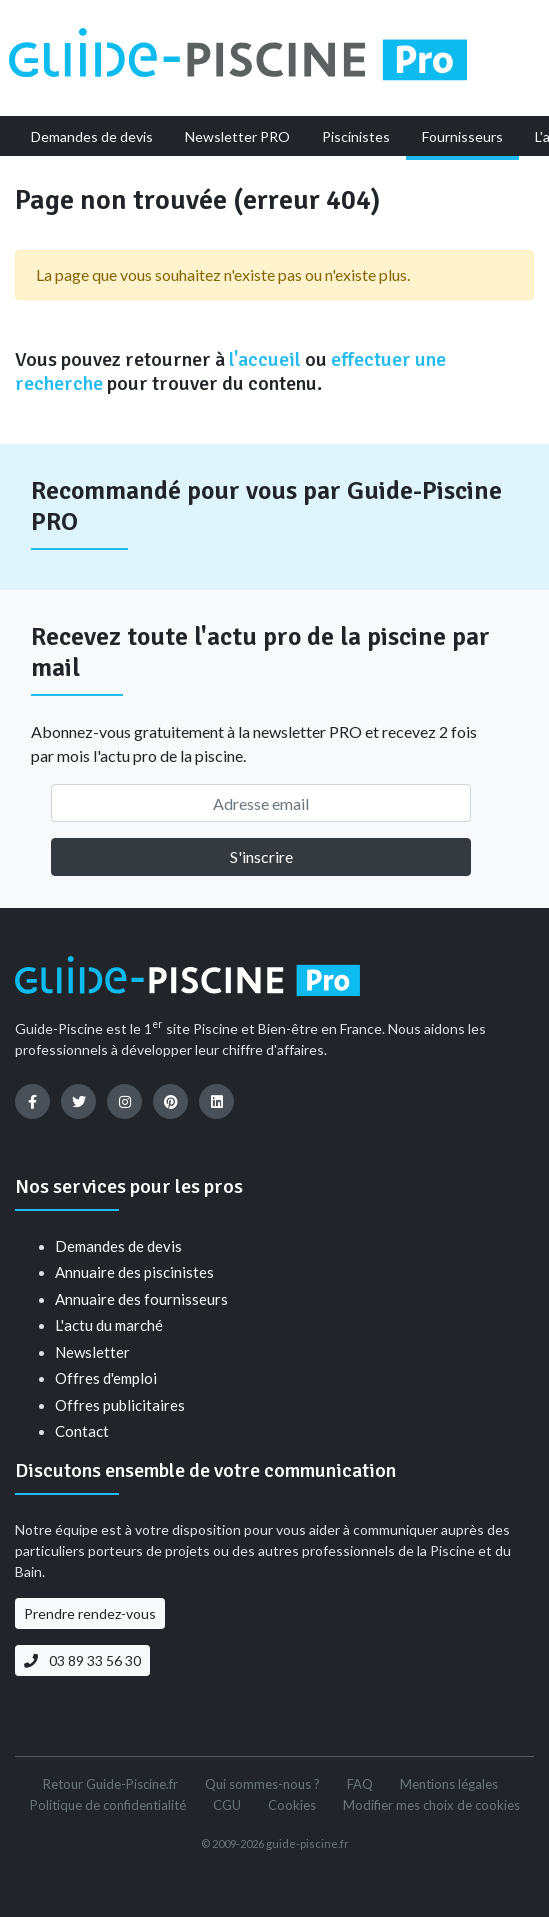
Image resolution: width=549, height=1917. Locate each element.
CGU (227, 1805)
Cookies (292, 1805)
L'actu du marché (109, 1325)
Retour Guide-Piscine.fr (110, 1784)
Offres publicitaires (120, 1405)
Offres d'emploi (106, 1378)
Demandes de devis (118, 1246)
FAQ (360, 1784)
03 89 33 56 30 (82, 1660)
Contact (82, 1431)
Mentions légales (449, 1784)
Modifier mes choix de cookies (431, 1805)
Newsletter (92, 1352)
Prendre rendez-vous (90, 1613)
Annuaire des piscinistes (134, 1272)
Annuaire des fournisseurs (141, 1299)
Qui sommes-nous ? (262, 1784)
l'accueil (265, 359)
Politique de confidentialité (108, 1805)
